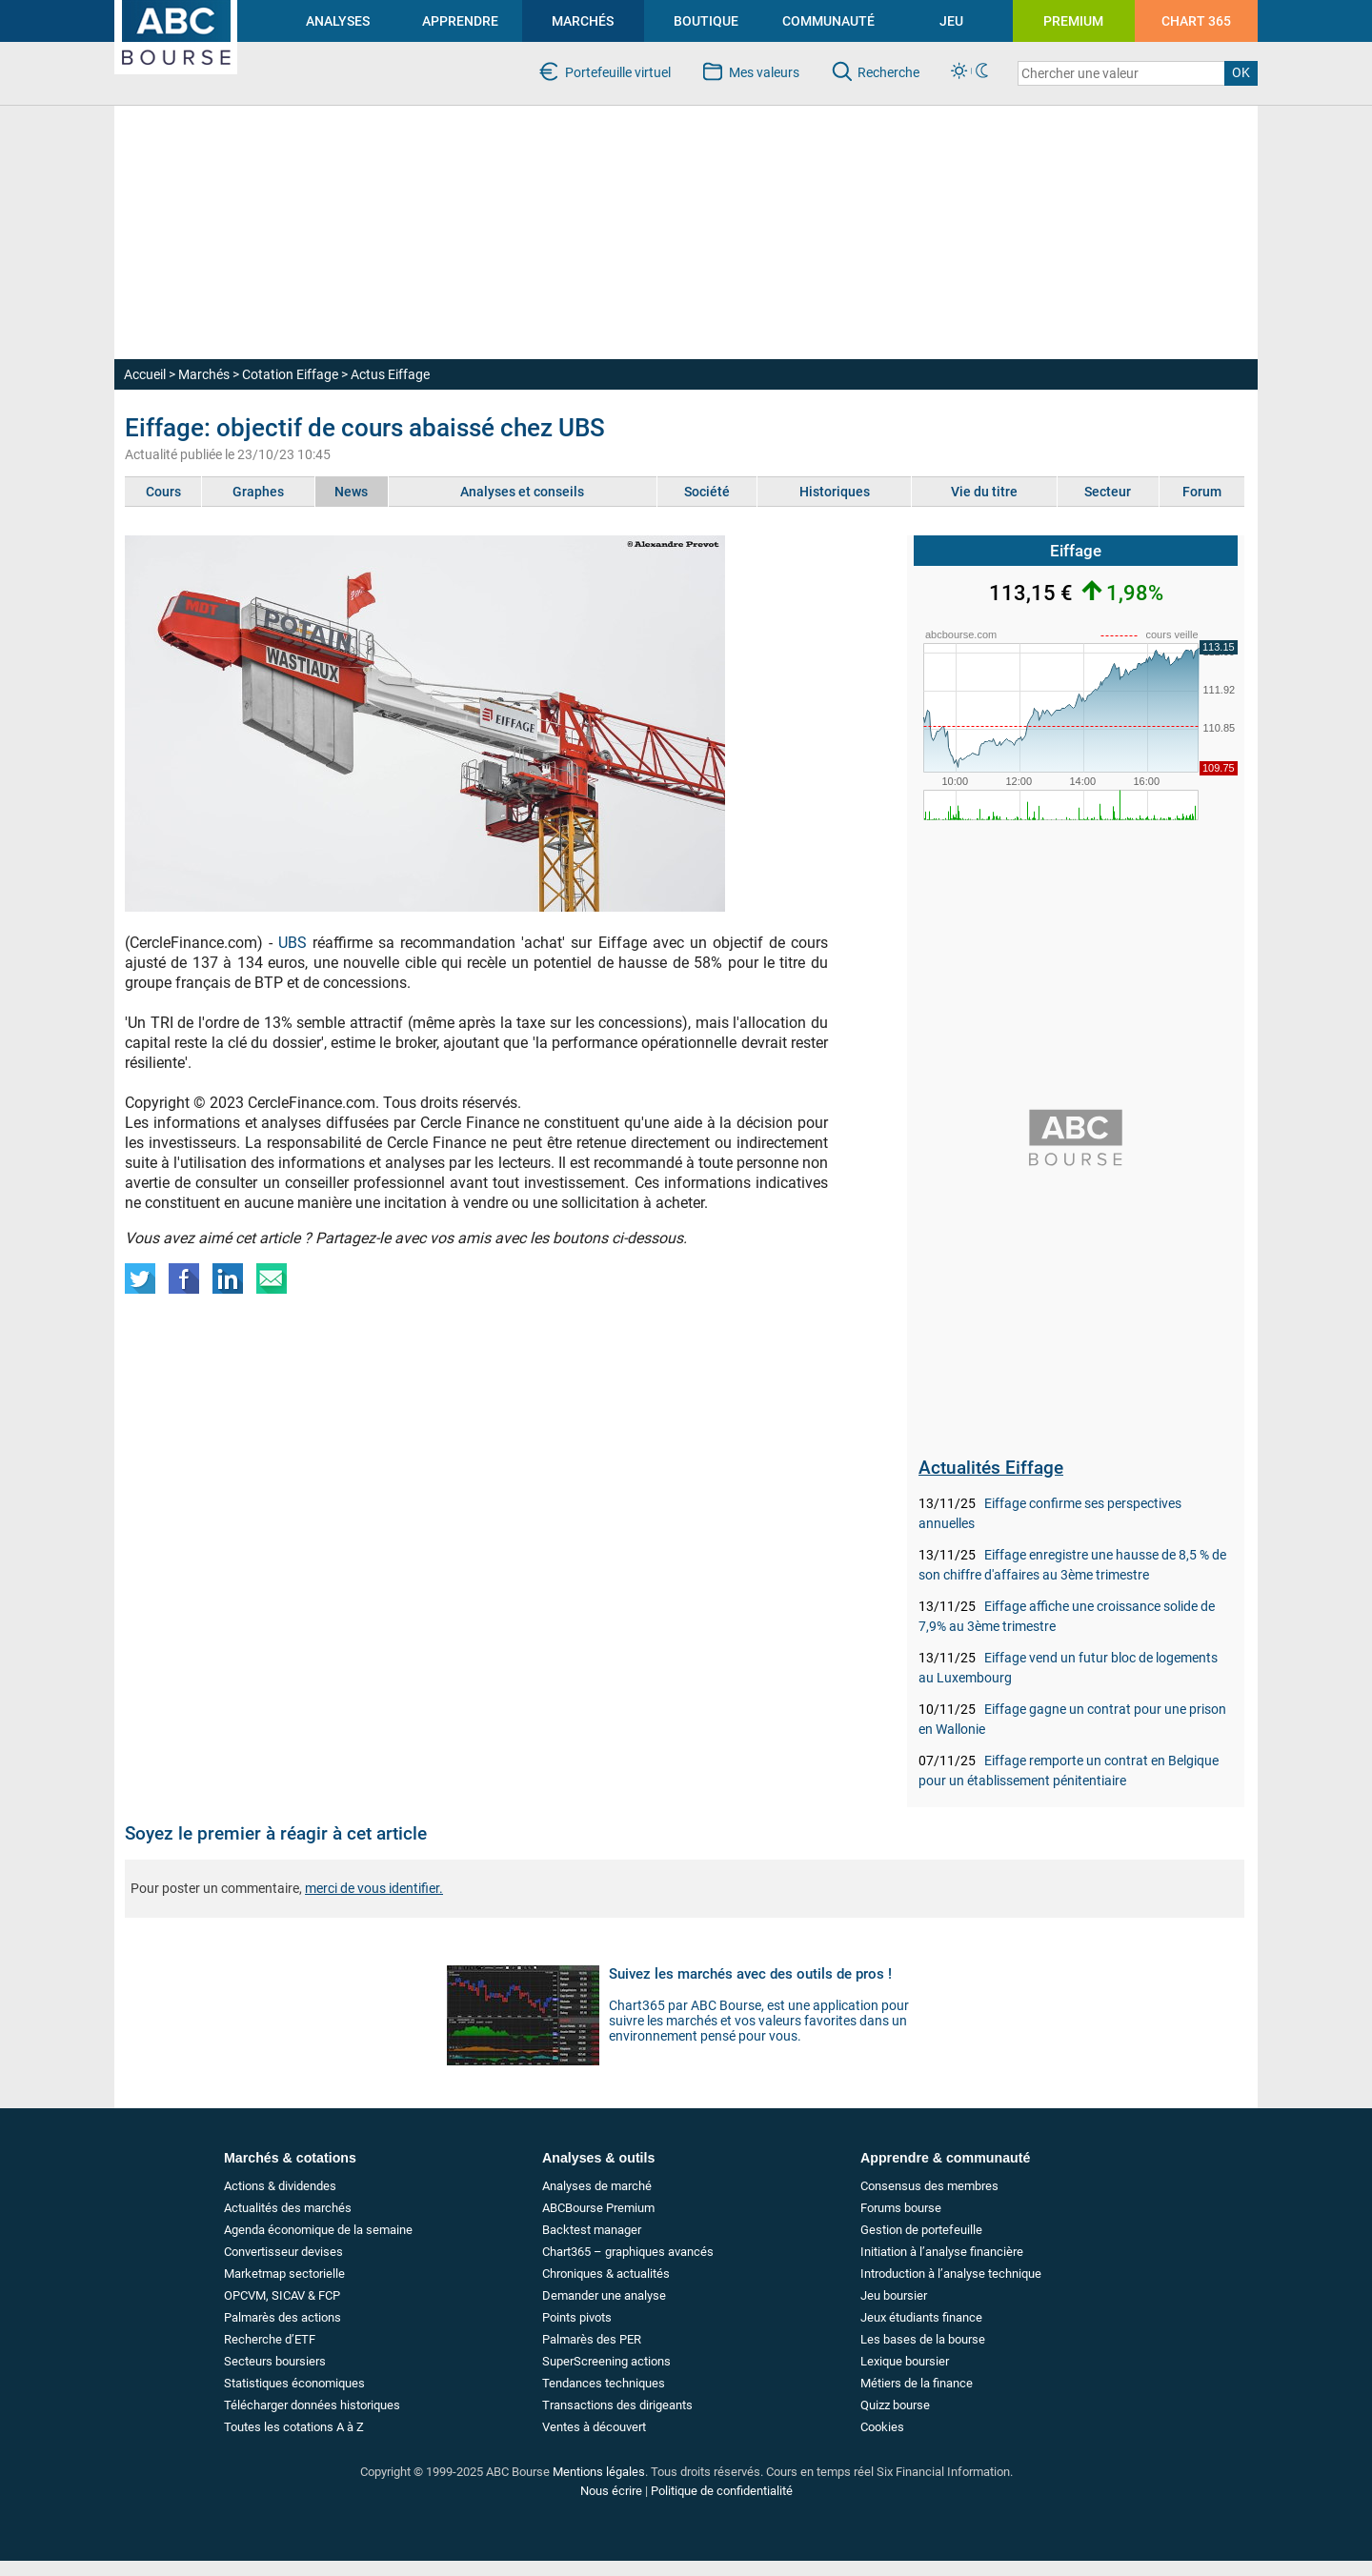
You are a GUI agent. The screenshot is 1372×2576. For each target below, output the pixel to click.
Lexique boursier (904, 2361)
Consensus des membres (929, 2186)
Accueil (145, 374)
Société (707, 491)
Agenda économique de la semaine (318, 2230)
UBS (292, 943)
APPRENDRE (460, 21)
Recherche (888, 72)
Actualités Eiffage (990, 1468)
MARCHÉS (583, 21)
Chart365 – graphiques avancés (628, 2251)
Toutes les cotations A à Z (294, 2427)
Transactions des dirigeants (617, 2405)
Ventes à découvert (594, 2427)
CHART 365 (1196, 21)
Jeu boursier (893, 2295)
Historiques (834, 491)
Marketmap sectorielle (284, 2273)
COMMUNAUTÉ (828, 21)
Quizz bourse (895, 2405)
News (351, 491)
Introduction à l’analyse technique (950, 2273)
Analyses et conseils (522, 491)
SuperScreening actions (606, 2361)
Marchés (204, 374)
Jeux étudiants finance (921, 2317)
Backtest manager (591, 2230)
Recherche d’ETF (269, 2339)
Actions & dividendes (280, 2186)
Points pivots (577, 2317)
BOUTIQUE (706, 21)
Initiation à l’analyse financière (941, 2251)
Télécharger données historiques (312, 2405)
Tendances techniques (603, 2383)
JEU (951, 21)
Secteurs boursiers (275, 2361)
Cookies (882, 2427)
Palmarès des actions (282, 2317)
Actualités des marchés (288, 2208)
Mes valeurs (764, 72)
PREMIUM (1073, 21)
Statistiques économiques (294, 2383)
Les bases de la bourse (922, 2339)
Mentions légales (599, 2472)
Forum (1201, 491)
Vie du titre (984, 491)
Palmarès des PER (591, 2339)
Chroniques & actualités (606, 2273)
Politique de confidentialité (722, 2491)
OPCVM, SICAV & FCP (282, 2295)
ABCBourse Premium (598, 2208)
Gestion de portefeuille (921, 2230)
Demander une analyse (604, 2295)
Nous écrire (611, 2491)
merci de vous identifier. (374, 1888)
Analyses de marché (597, 2186)
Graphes (258, 491)
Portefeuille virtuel (618, 72)
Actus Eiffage (390, 374)
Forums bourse (900, 2208)
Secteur (1107, 491)
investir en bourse (166, 7)
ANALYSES (338, 21)
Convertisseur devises (283, 2251)
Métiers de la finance (916, 2383)
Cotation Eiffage (290, 374)
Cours (163, 491)
